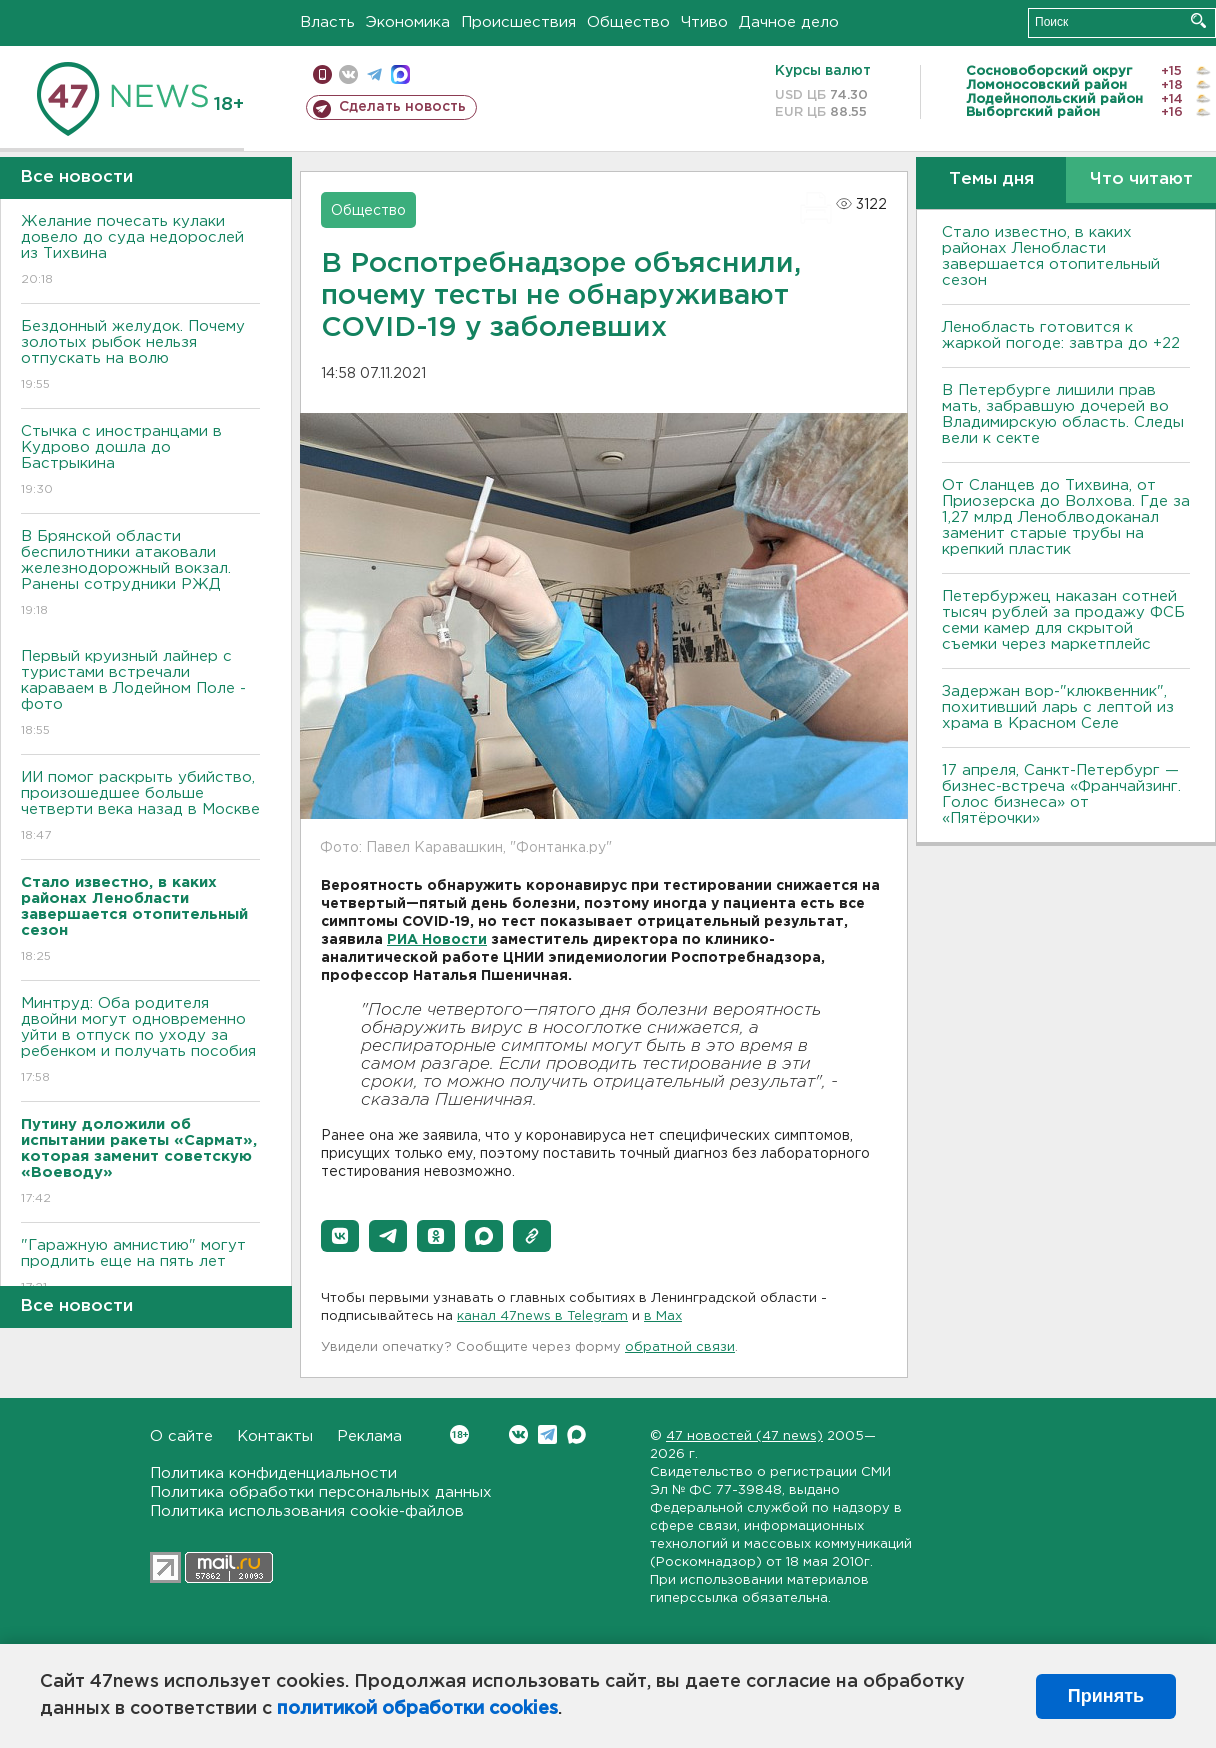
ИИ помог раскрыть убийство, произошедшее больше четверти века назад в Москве (140, 807)
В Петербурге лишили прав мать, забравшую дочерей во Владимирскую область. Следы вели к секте (1063, 414)
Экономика (408, 22)
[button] (340, 1236)
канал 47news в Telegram (542, 1316)
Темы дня (991, 179)
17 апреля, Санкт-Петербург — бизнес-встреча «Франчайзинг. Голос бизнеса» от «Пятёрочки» (1061, 794)
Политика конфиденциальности (273, 1473)
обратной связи (680, 1347)
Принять (1106, 1696)
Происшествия (518, 22)
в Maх (663, 1316)
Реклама (369, 1436)
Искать (1198, 20)
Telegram (547, 1434)
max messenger (400, 74)
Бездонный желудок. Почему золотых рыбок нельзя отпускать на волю (140, 356)
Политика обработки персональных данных (321, 1492)
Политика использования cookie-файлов (307, 1511)
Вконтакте (459, 1434)
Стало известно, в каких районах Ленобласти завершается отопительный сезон (1051, 256)
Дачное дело (789, 22)
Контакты (275, 1436)
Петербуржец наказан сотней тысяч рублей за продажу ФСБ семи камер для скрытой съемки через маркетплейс (1063, 620)
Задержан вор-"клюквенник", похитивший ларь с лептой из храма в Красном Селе (1058, 707)
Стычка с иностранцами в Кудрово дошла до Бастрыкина (140, 461)
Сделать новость (402, 107)
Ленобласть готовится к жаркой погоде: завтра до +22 (1061, 335)
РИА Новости (437, 940)
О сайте (181, 1436)
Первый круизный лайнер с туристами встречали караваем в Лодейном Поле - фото (140, 694)
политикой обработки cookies (417, 1709)
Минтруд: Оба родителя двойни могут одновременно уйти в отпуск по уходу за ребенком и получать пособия (140, 1041)
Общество (628, 22)
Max (576, 1434)
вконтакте (348, 74)
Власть (327, 22)
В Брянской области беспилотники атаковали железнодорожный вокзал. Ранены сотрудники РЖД (140, 574)
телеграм (374, 74)
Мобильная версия (322, 74)
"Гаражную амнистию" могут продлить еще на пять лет (140, 1267)
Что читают (1141, 179)
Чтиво (704, 22)
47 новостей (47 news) (744, 1436)
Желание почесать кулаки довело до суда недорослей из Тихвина (140, 251)
